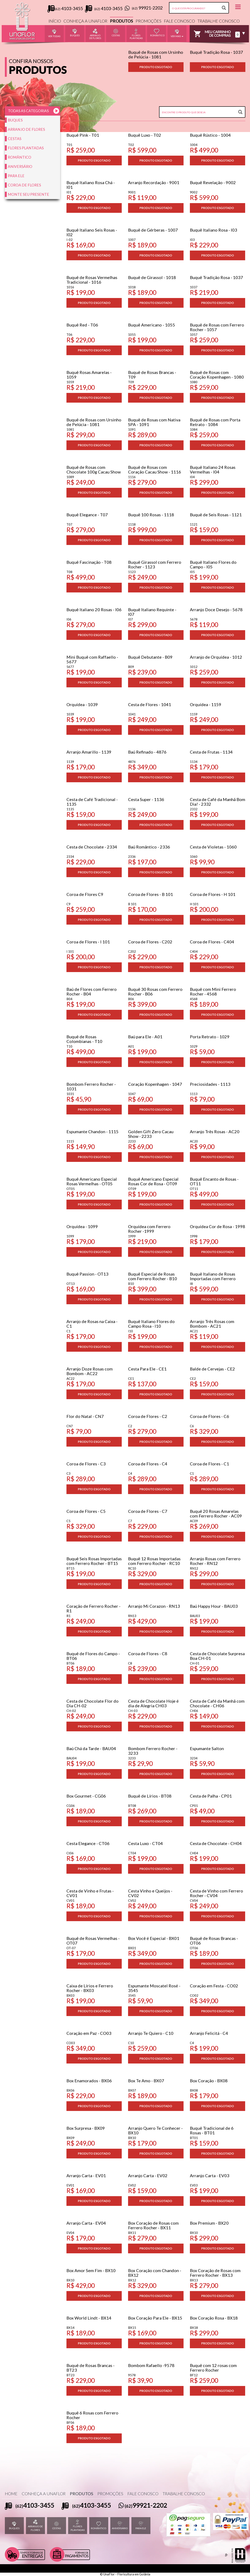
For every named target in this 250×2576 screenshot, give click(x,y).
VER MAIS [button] (177, 33)
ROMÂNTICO (98, 2525)
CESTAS (56, 2525)
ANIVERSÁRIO (120, 2525)
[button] (238, 6)
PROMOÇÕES (148, 20)
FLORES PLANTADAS (78, 2525)
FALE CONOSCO (179, 20)
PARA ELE (140, 2525)
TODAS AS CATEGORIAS (28, 111)
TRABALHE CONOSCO (218, 20)
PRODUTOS (121, 20)
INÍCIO (55, 20)
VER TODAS (54, 33)
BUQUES (14, 2525)
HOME (11, 2493)
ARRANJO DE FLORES (35, 2525)
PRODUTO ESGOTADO (155, 67)
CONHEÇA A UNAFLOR (85, 20)
